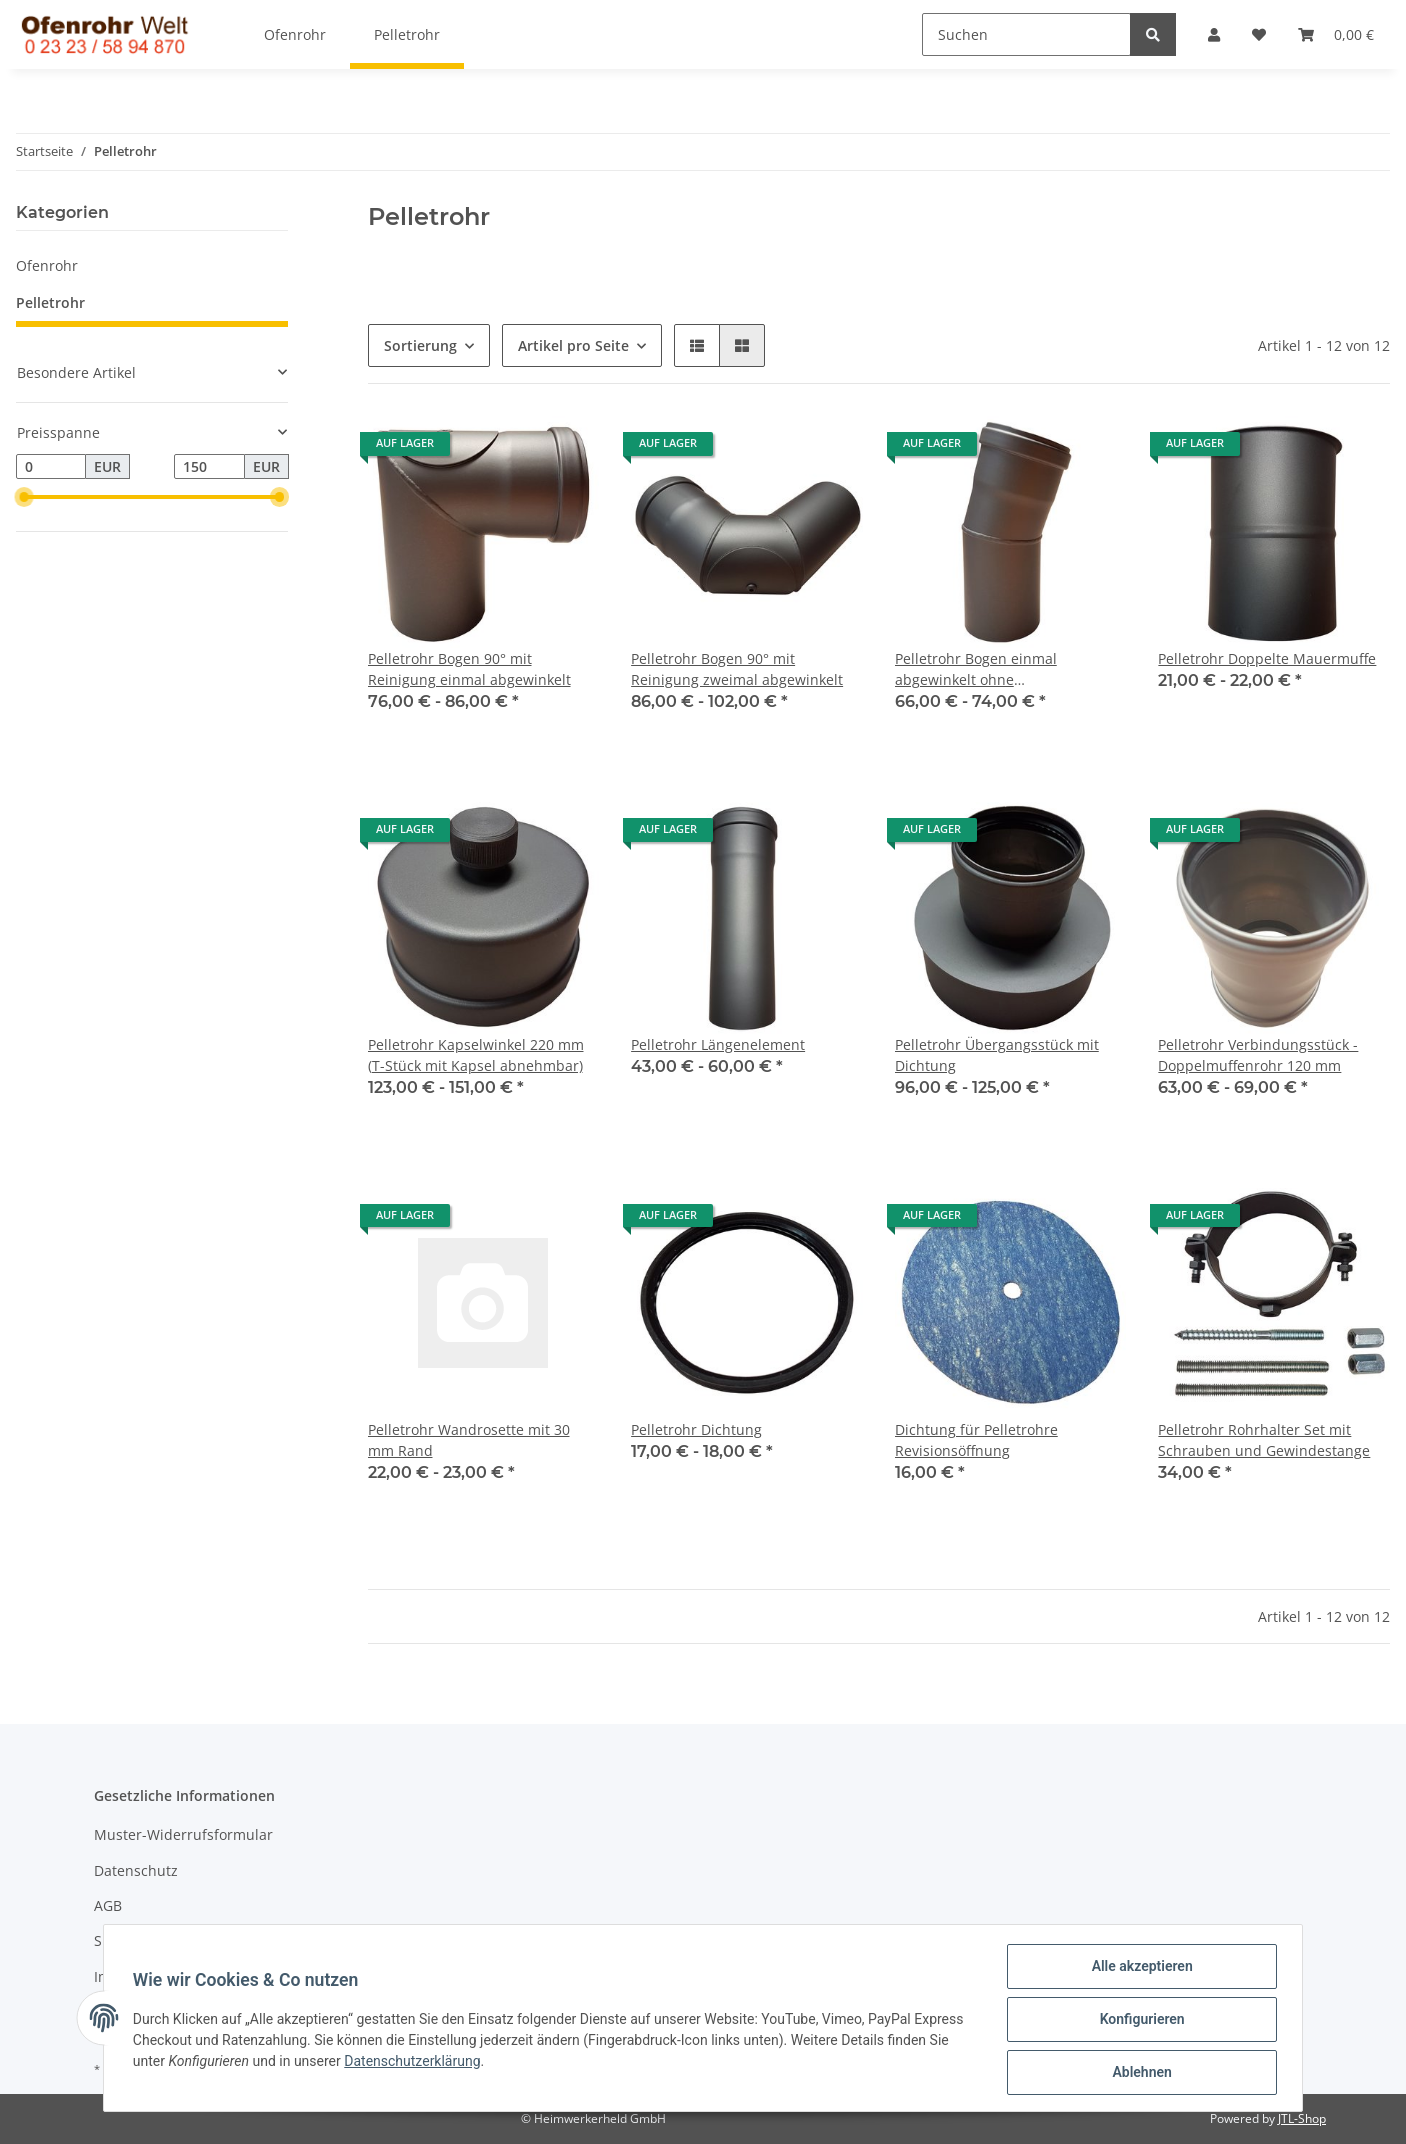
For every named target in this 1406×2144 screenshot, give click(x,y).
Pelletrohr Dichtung (696, 1429)
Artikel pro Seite (573, 345)
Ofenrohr (47, 265)
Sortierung (420, 345)
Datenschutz (136, 1870)
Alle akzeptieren (1138, 1969)
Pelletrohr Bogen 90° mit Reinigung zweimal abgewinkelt (737, 669)
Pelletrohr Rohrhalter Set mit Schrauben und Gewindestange (1264, 1440)
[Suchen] (1026, 34)
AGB (108, 1905)
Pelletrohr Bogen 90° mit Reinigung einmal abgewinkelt (469, 669)
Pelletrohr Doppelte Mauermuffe (1267, 658)
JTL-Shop (1302, 2118)
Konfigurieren (1138, 2021)
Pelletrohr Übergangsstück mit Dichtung (997, 1055)
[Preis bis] (209, 467)
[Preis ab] (51, 467)
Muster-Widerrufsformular (183, 1834)
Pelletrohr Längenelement (718, 1044)
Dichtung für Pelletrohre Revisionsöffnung (976, 1440)
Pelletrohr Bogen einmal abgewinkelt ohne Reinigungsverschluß (976, 669)
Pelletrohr (50, 302)
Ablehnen (1138, 2073)
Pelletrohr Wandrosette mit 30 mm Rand (469, 1440)
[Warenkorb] (1336, 34)
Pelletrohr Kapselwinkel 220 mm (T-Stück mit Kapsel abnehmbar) (476, 1055)
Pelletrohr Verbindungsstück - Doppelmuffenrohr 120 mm (1258, 1055)
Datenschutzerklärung (415, 2063)
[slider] (24, 497)
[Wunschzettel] (1259, 34)
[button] (1214, 34)
